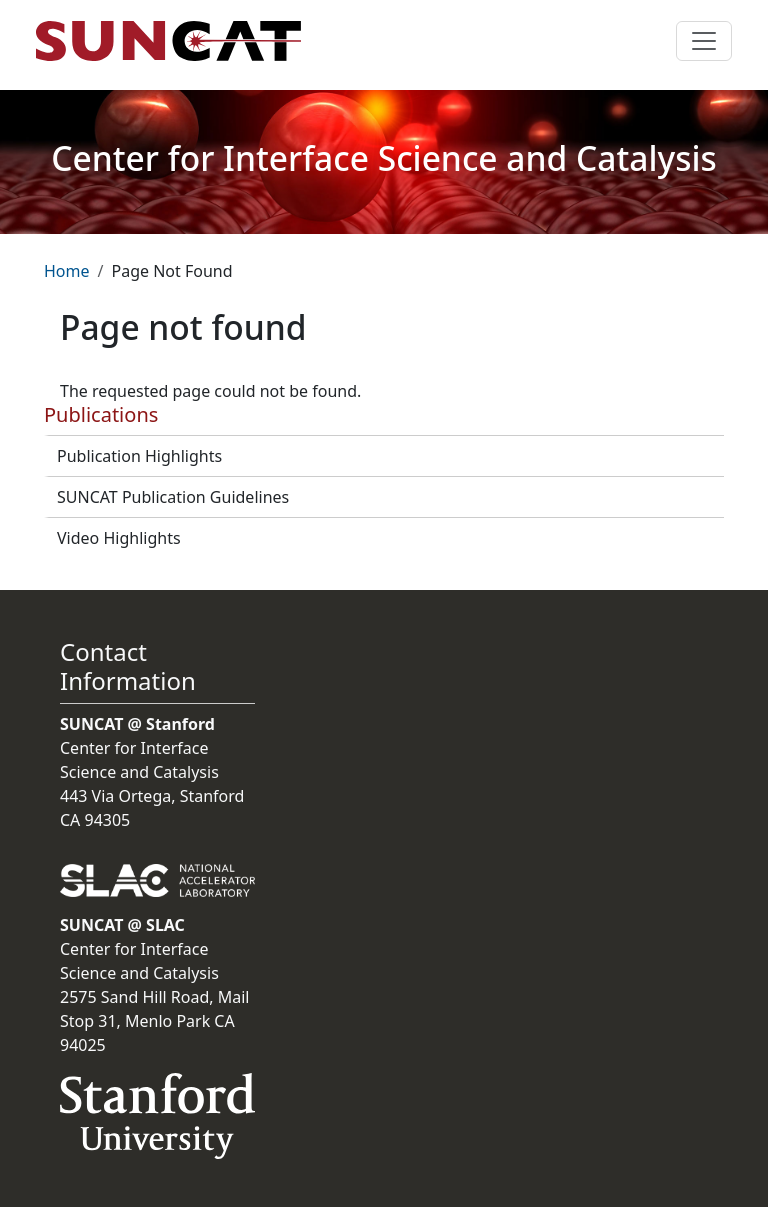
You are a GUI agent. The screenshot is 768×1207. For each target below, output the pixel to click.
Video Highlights (119, 538)
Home (67, 271)
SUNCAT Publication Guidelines (173, 497)
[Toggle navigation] (704, 41)
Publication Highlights (139, 456)
